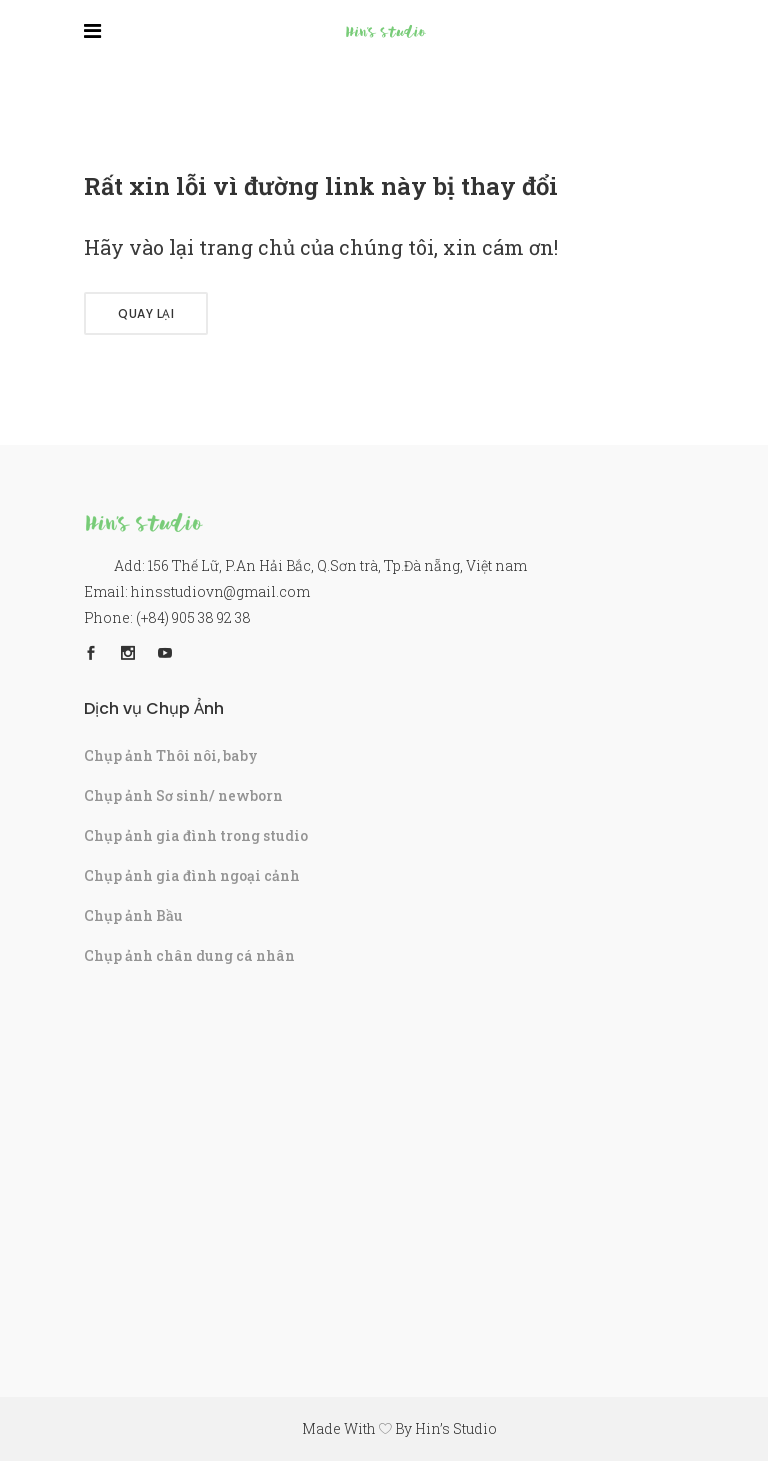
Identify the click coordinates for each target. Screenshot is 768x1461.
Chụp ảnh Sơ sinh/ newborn (183, 795)
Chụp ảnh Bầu (133, 915)
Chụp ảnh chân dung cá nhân (189, 955)
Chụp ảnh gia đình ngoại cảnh (192, 875)
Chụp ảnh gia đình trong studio (196, 835)
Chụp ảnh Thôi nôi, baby (171, 755)
